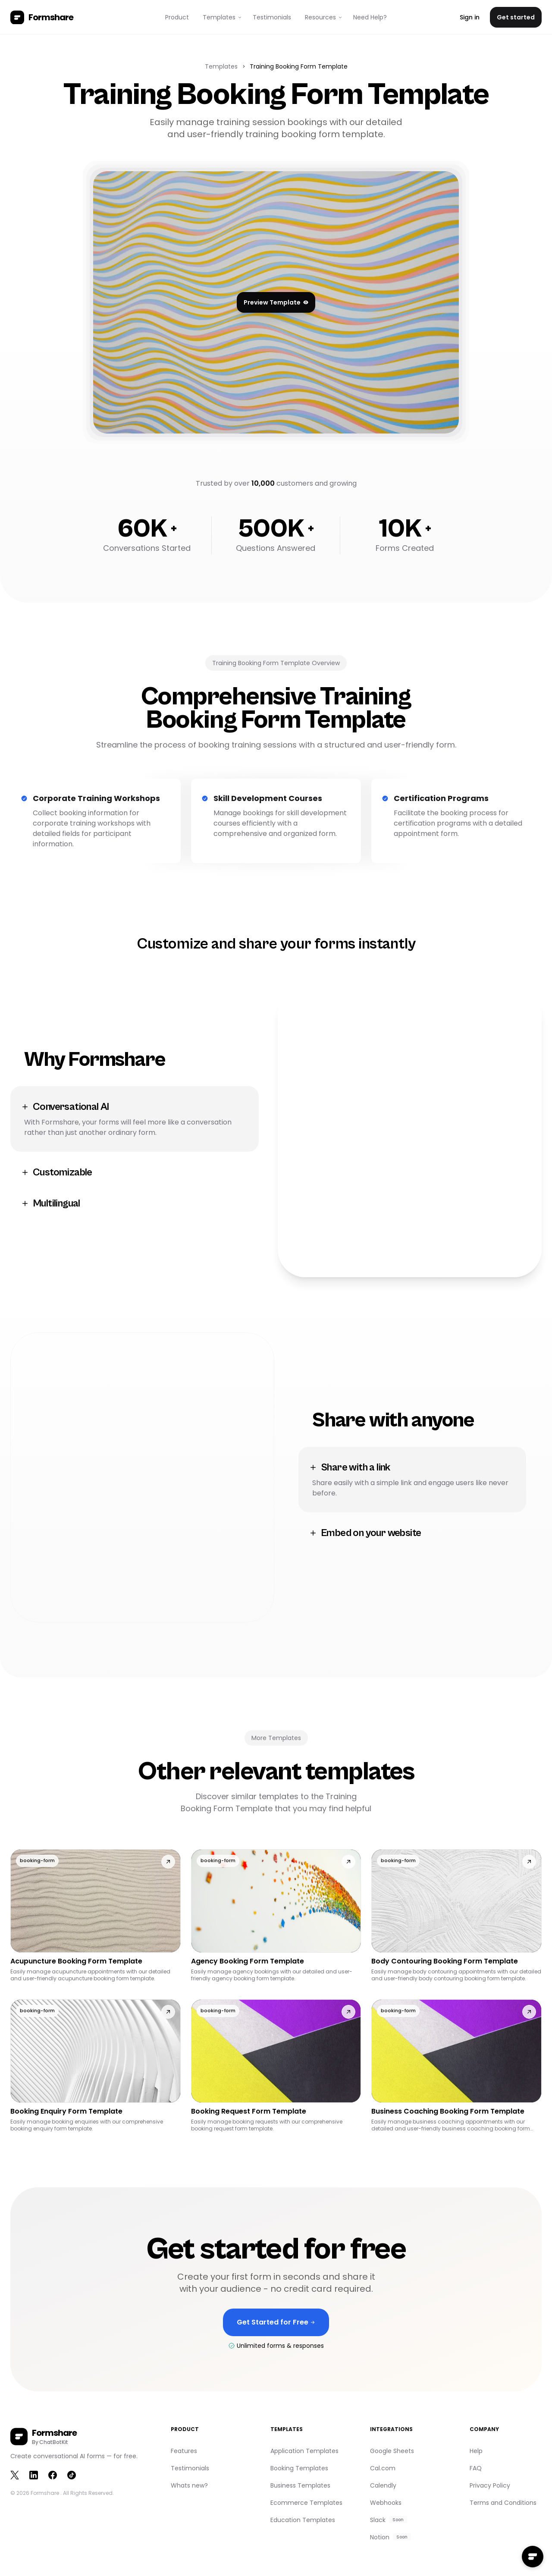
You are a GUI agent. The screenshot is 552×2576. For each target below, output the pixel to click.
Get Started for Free (276, 2326)
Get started (516, 17)
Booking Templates (299, 2468)
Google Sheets (392, 2451)
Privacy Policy (490, 2485)
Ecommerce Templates (306, 2502)
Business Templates (300, 2485)
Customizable (56, 1172)
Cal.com (382, 2468)
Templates (221, 66)
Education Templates (302, 2520)
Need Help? (370, 17)
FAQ (476, 2468)
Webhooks (385, 2502)
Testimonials (272, 17)
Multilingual (50, 1203)
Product (177, 17)
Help (476, 2451)
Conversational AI (65, 1107)
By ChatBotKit (50, 2442)
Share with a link (349, 1467)
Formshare (45, 2493)
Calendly (383, 2485)
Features (184, 2451)
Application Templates (304, 2451)
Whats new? (189, 2485)
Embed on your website (365, 1533)
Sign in (470, 17)
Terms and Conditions (503, 2502)
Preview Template (276, 302)
